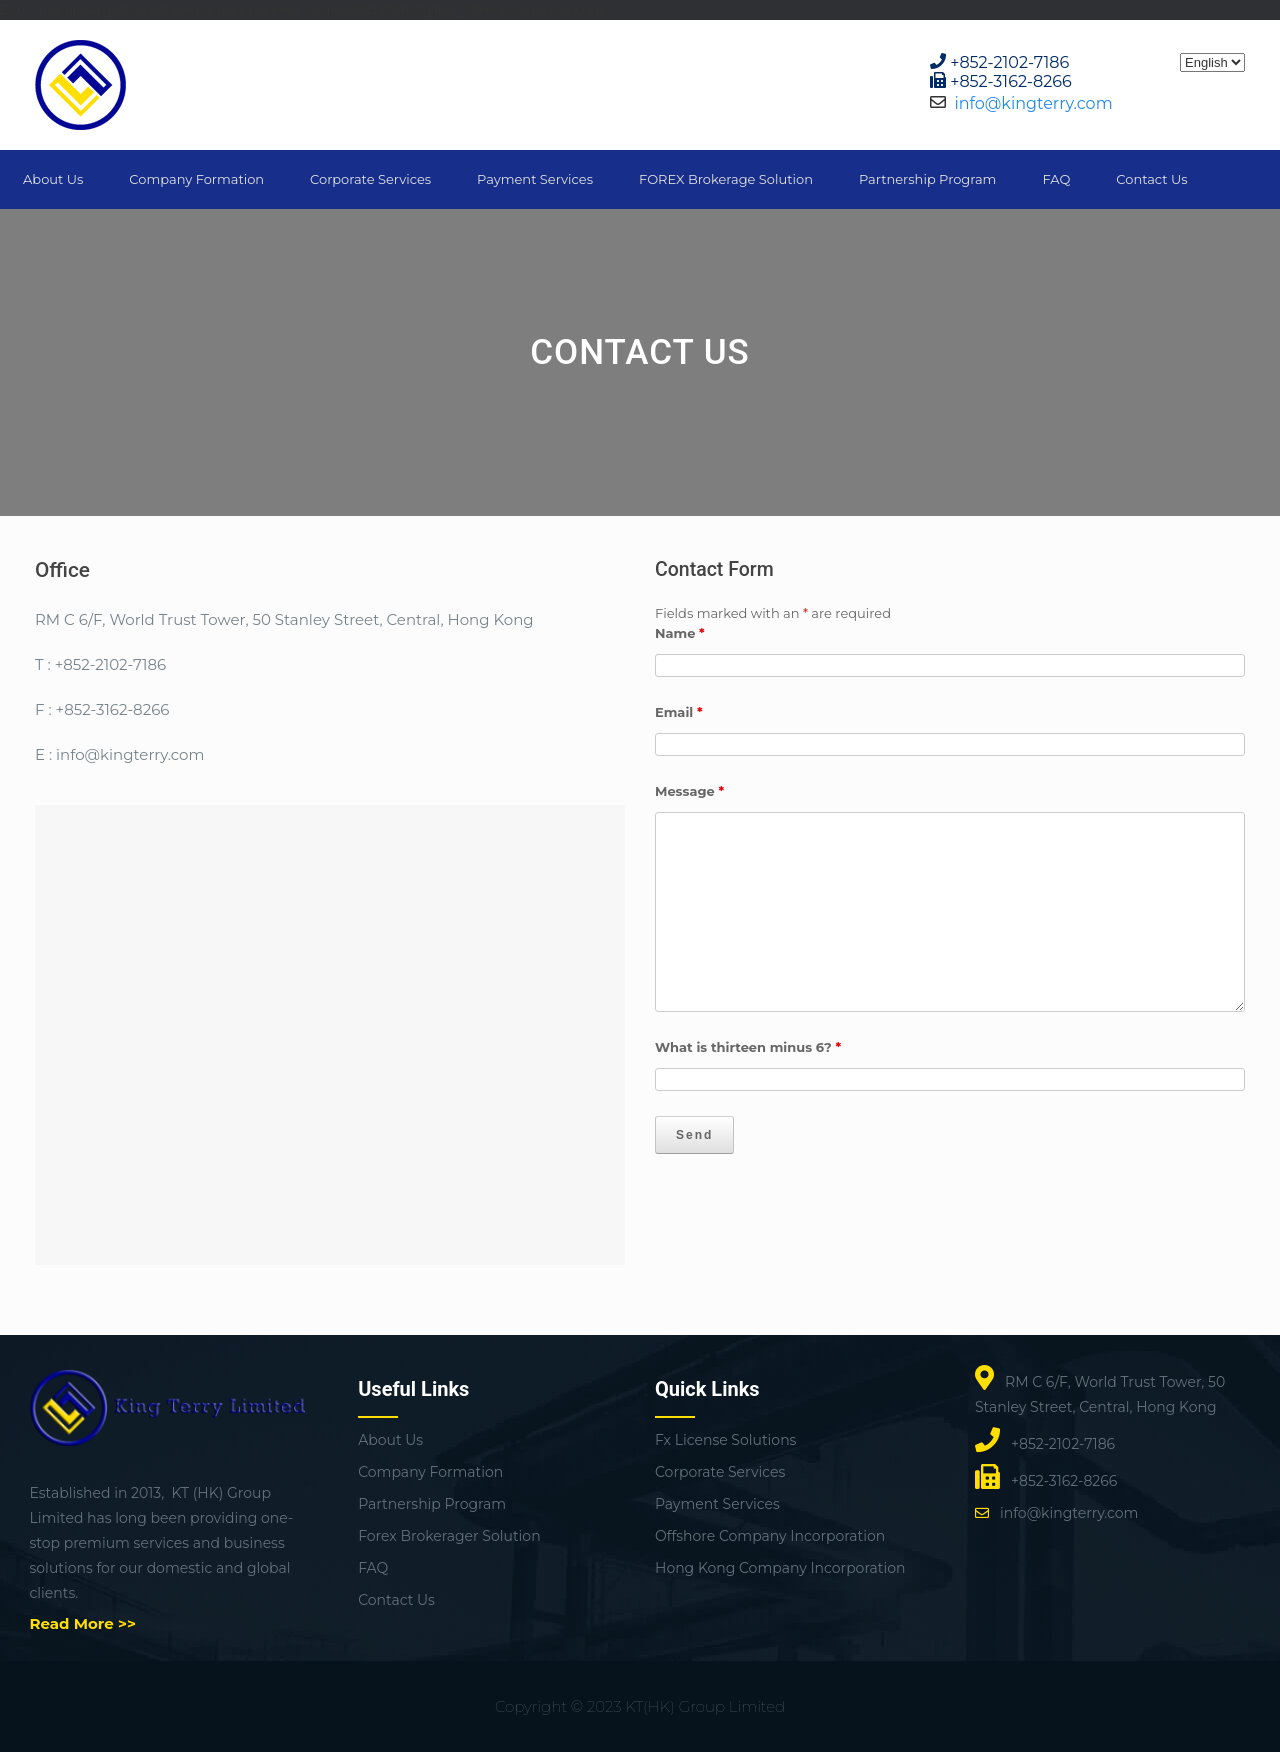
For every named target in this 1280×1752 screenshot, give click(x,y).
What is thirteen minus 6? (748, 1047)
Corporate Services (370, 179)
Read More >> (83, 1623)
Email (679, 712)
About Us (53, 179)
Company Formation (196, 179)
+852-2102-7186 (1009, 62)
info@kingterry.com (1033, 103)
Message (689, 791)
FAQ (1056, 179)
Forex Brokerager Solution (449, 1536)
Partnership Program (927, 179)
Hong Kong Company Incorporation (780, 1568)
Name (680, 633)
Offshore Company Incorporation (770, 1536)
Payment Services (535, 179)
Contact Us (1151, 179)
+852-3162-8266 (1011, 81)
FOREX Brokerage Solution (726, 179)
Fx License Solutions (725, 1440)
